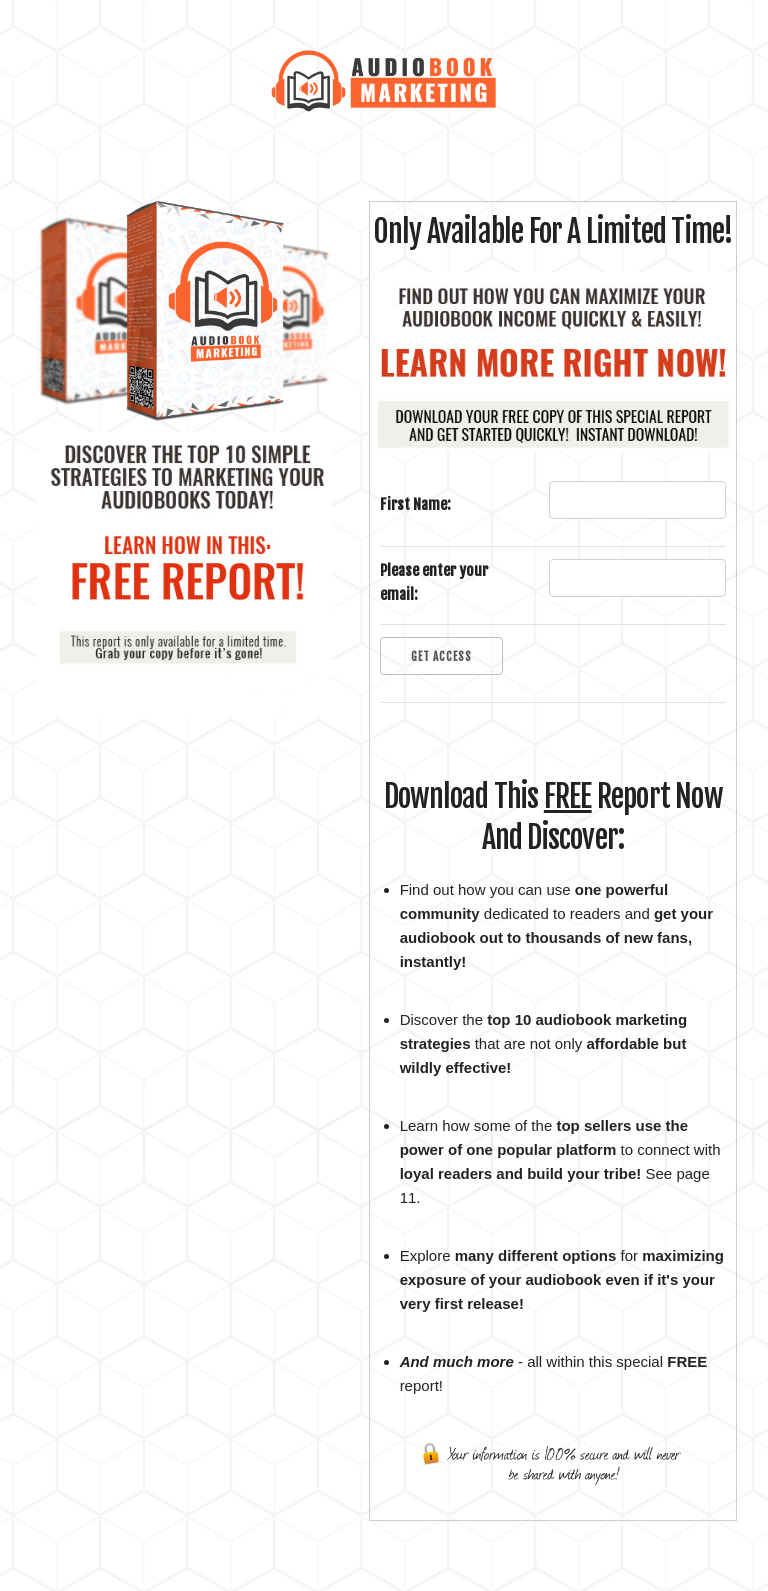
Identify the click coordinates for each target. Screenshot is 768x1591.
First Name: (415, 504)
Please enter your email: (434, 582)
